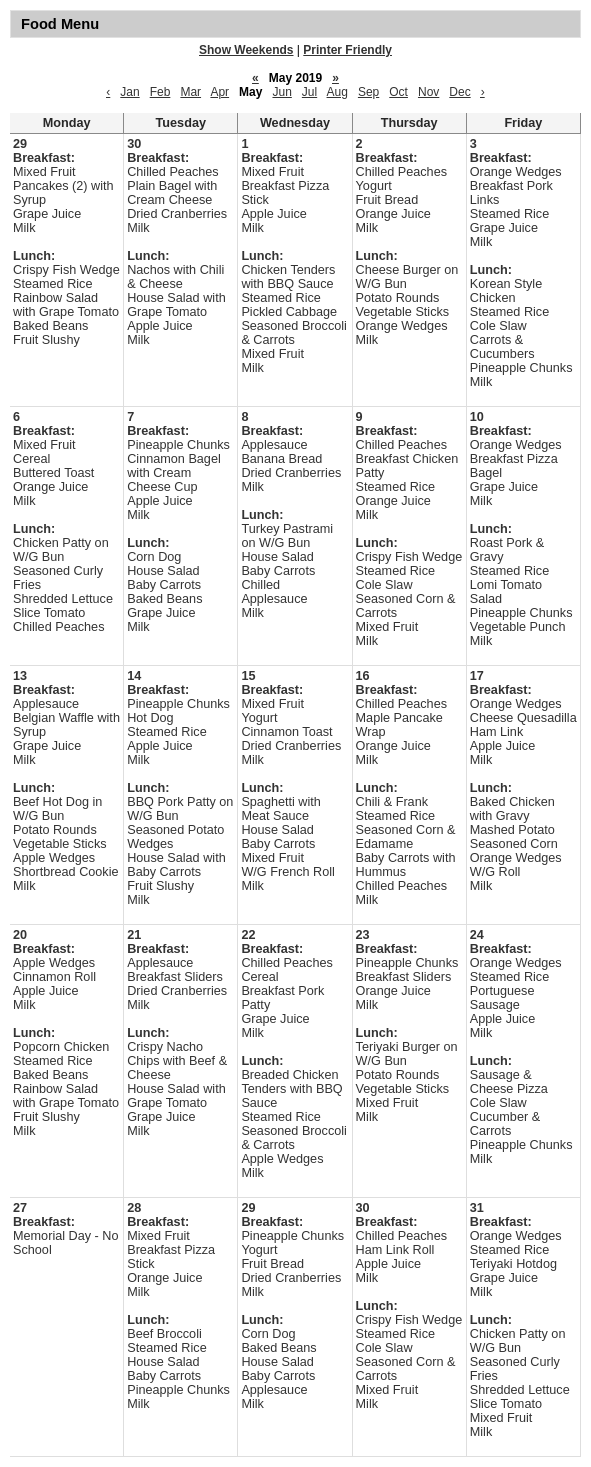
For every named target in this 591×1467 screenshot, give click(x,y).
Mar (190, 92)
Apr (219, 92)
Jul (309, 92)
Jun (281, 92)
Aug (337, 92)
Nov (428, 92)
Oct (398, 92)
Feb (160, 92)
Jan (129, 92)
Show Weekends (246, 50)
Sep (368, 92)
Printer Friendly (347, 50)
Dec (459, 92)
